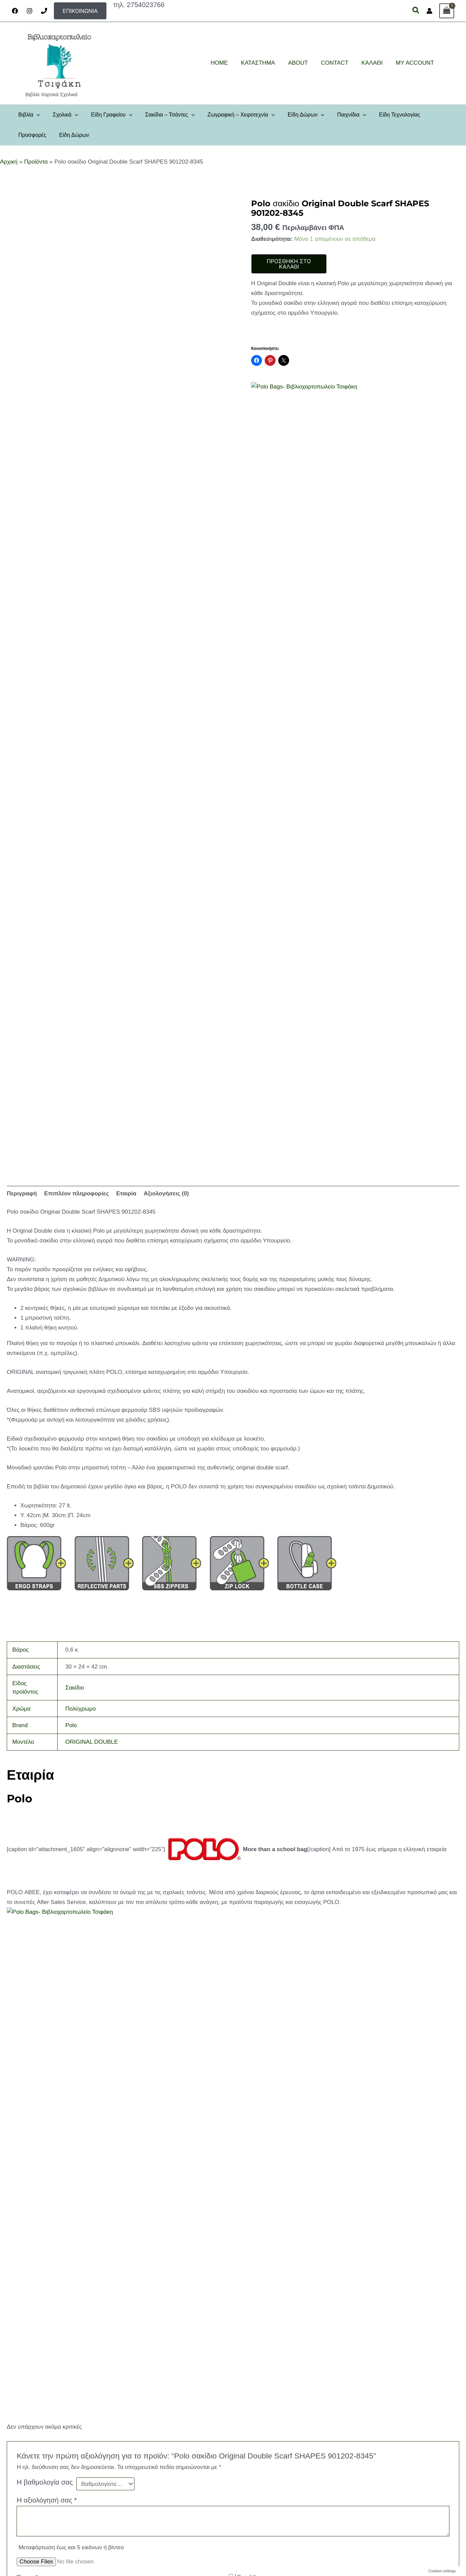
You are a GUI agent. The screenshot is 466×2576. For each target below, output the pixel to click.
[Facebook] (15, 11)
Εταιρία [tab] (126, 1193)
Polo (71, 1725)
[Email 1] (431, 2531)
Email (246, 2120)
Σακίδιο (74, 1687)
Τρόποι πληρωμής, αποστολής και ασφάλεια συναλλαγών (90, 2504)
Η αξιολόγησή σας (47, 2043)
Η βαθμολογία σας (45, 2025)
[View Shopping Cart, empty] (446, 10)
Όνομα (27, 2120)
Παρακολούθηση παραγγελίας (61, 2513)
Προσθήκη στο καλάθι (289, 264)
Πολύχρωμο (80, 1708)
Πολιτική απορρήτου (51, 2474)
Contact (38, 2464)
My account (42, 2523)
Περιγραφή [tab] (22, 1193)
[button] (80, 10)
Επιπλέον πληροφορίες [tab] (76, 1193)
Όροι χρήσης (43, 2484)
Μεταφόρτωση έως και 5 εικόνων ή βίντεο (71, 2090)
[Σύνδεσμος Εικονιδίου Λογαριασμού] (429, 11)
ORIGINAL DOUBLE (91, 1742)
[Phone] (44, 11)
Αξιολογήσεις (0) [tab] (166, 1193)
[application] (35, 115)
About (36, 2454)
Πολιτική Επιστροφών (52, 2494)
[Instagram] (29, 11)
